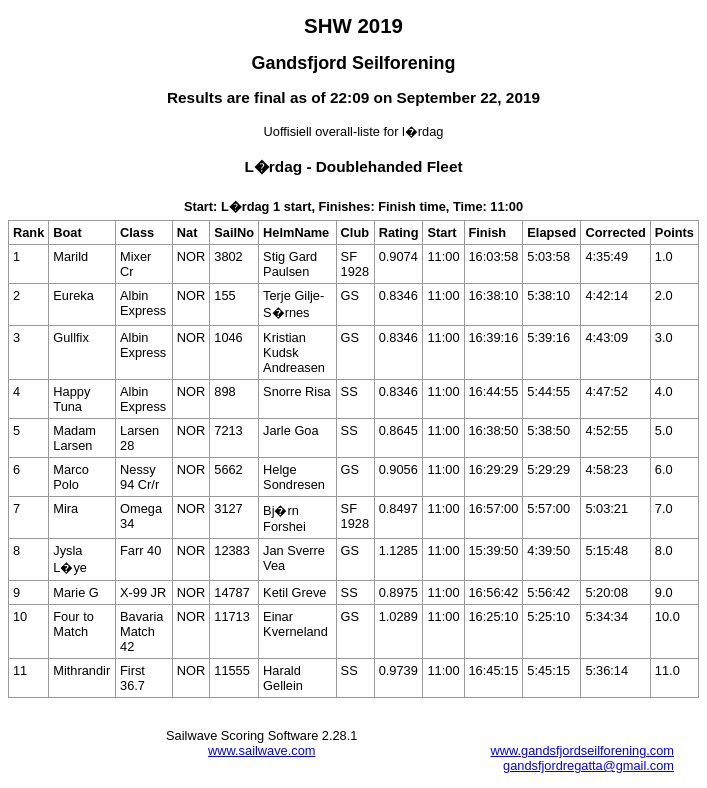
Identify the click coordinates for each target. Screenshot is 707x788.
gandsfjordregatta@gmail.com (588, 765)
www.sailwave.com (261, 750)
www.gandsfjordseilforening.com (582, 750)
